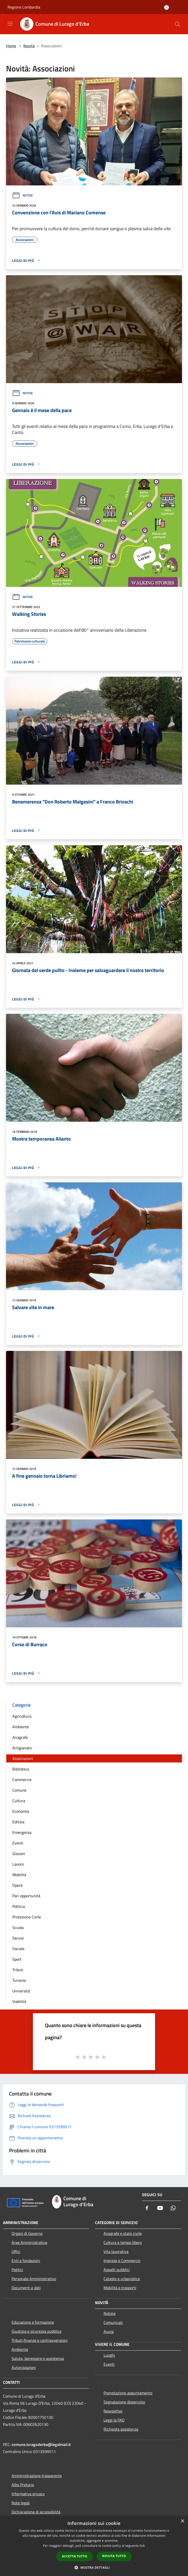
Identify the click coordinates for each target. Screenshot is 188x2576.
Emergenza (21, 1832)
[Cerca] (177, 24)
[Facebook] (147, 2208)
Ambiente (20, 1727)
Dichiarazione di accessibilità (36, 2512)
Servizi (18, 1938)
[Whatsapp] (173, 2208)
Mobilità (19, 1875)
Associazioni (22, 1758)
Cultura (18, 1801)
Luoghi (109, 2355)
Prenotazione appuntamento (128, 2393)
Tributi (17, 1970)
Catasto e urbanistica (122, 2279)
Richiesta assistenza (121, 2429)
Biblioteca (20, 1769)
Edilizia (18, 1822)
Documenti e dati (26, 2288)
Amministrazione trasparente (37, 2476)
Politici (17, 2270)
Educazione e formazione (33, 2322)
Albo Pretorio (23, 2485)
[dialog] (94, 2546)
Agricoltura (21, 1716)
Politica (18, 1906)
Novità (29, 46)
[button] (94, 2567)
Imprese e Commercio (122, 2261)
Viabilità (19, 2001)
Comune (19, 1790)
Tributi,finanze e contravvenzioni (40, 2340)
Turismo (19, 1980)
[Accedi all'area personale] (166, 7)
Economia (20, 1811)
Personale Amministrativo (34, 2279)
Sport (17, 1959)
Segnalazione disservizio (124, 2402)
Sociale (18, 1949)
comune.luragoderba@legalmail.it (41, 2444)
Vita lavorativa (116, 2251)
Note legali (21, 2503)
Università (21, 1991)
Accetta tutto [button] (74, 2556)
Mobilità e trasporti (120, 2288)
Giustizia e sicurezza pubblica (36, 2331)
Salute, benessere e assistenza (38, 2358)
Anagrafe (20, 1737)
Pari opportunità (26, 1896)
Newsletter (113, 2411)
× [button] (182, 2521)
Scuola (18, 1927)
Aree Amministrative (29, 2242)
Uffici (16, 2251)
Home (11, 46)
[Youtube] (160, 2208)
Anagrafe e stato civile (123, 2233)
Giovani (18, 1853)
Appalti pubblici (117, 2270)
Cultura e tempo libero (123, 2242)
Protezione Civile (26, 1917)
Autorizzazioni (24, 2367)
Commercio (21, 1780)
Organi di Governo (27, 2233)
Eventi (17, 1843)
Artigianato (22, 1748)
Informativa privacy (28, 2494)
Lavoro (18, 1864)
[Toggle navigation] (10, 24)
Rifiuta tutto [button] (114, 2556)
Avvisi (109, 2331)
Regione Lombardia (24, 7)
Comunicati (113, 2322)
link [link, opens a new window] (142, 2546)
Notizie (22, 195)
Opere (17, 1885)
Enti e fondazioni (26, 2261)
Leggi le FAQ (114, 2420)
